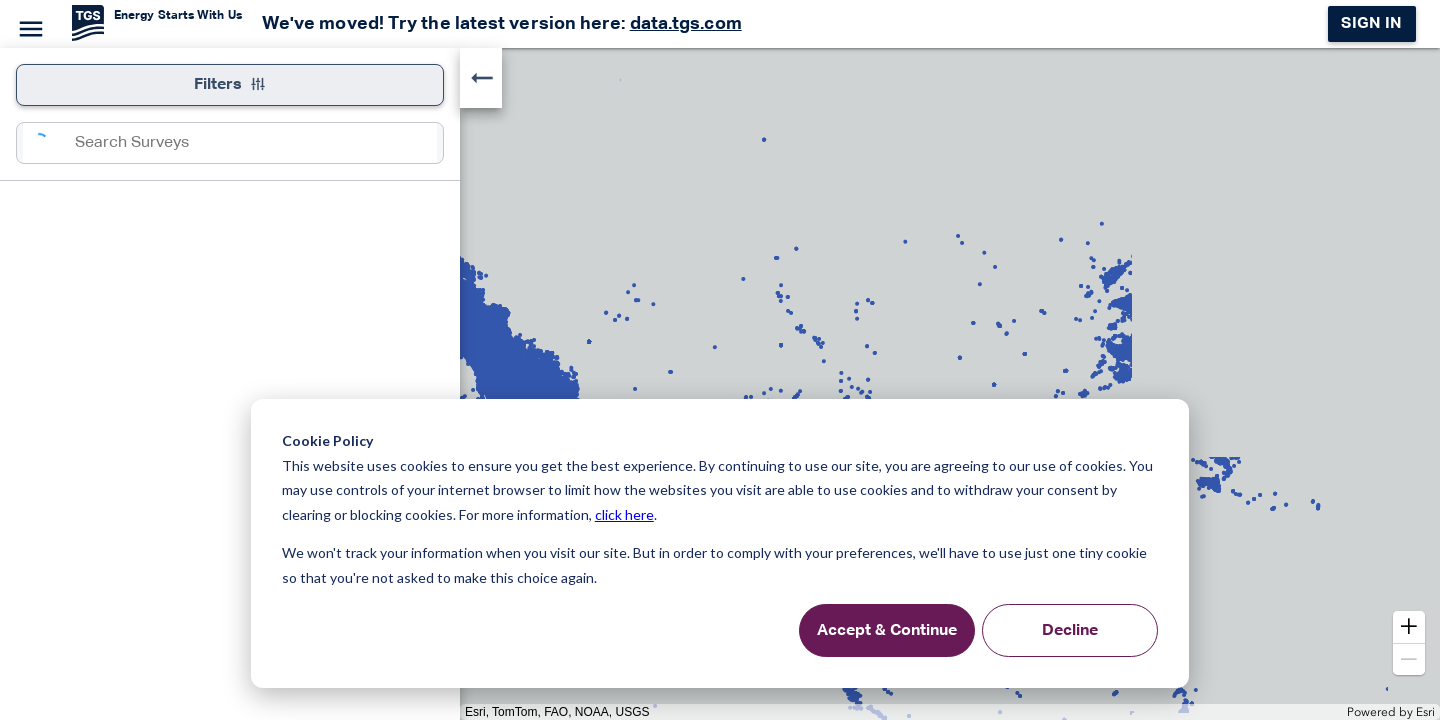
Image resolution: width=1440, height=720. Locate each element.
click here (624, 514)
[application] (720, 384)
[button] (1409, 627)
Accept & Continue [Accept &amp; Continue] (887, 631)
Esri (1425, 712)
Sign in (1371, 24)
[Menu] (28, 26)
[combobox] (256, 143)
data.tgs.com (686, 24)
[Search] (49, 143)
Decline (1070, 631)
